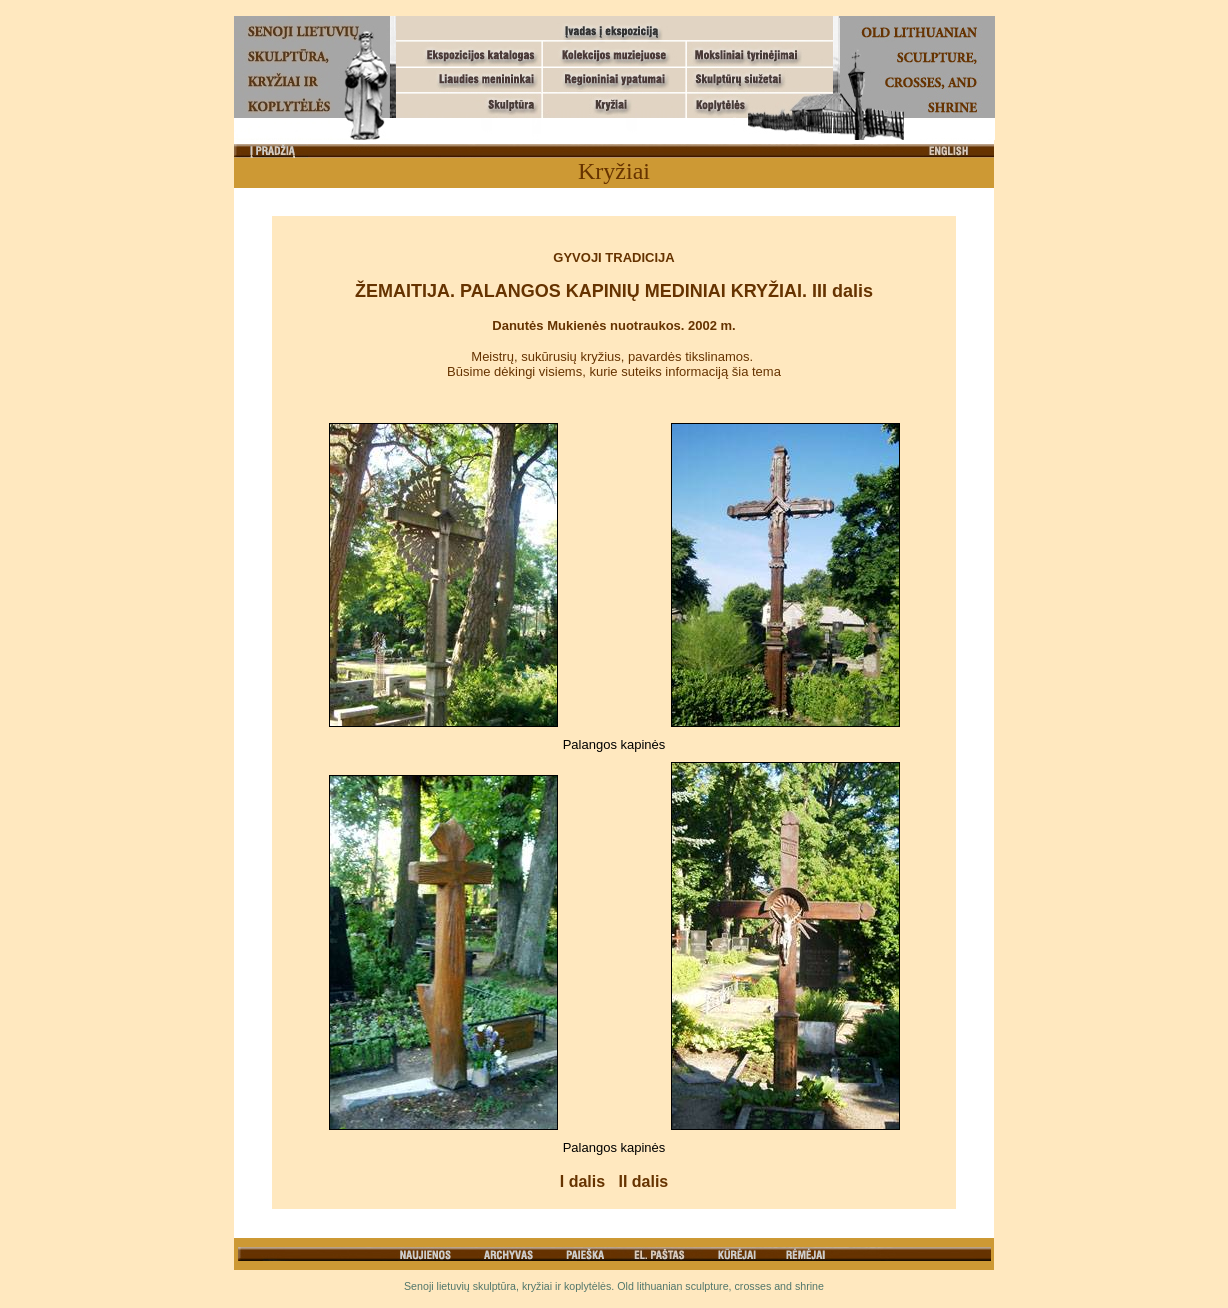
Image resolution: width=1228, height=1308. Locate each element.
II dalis (643, 1181)
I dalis (582, 1181)
